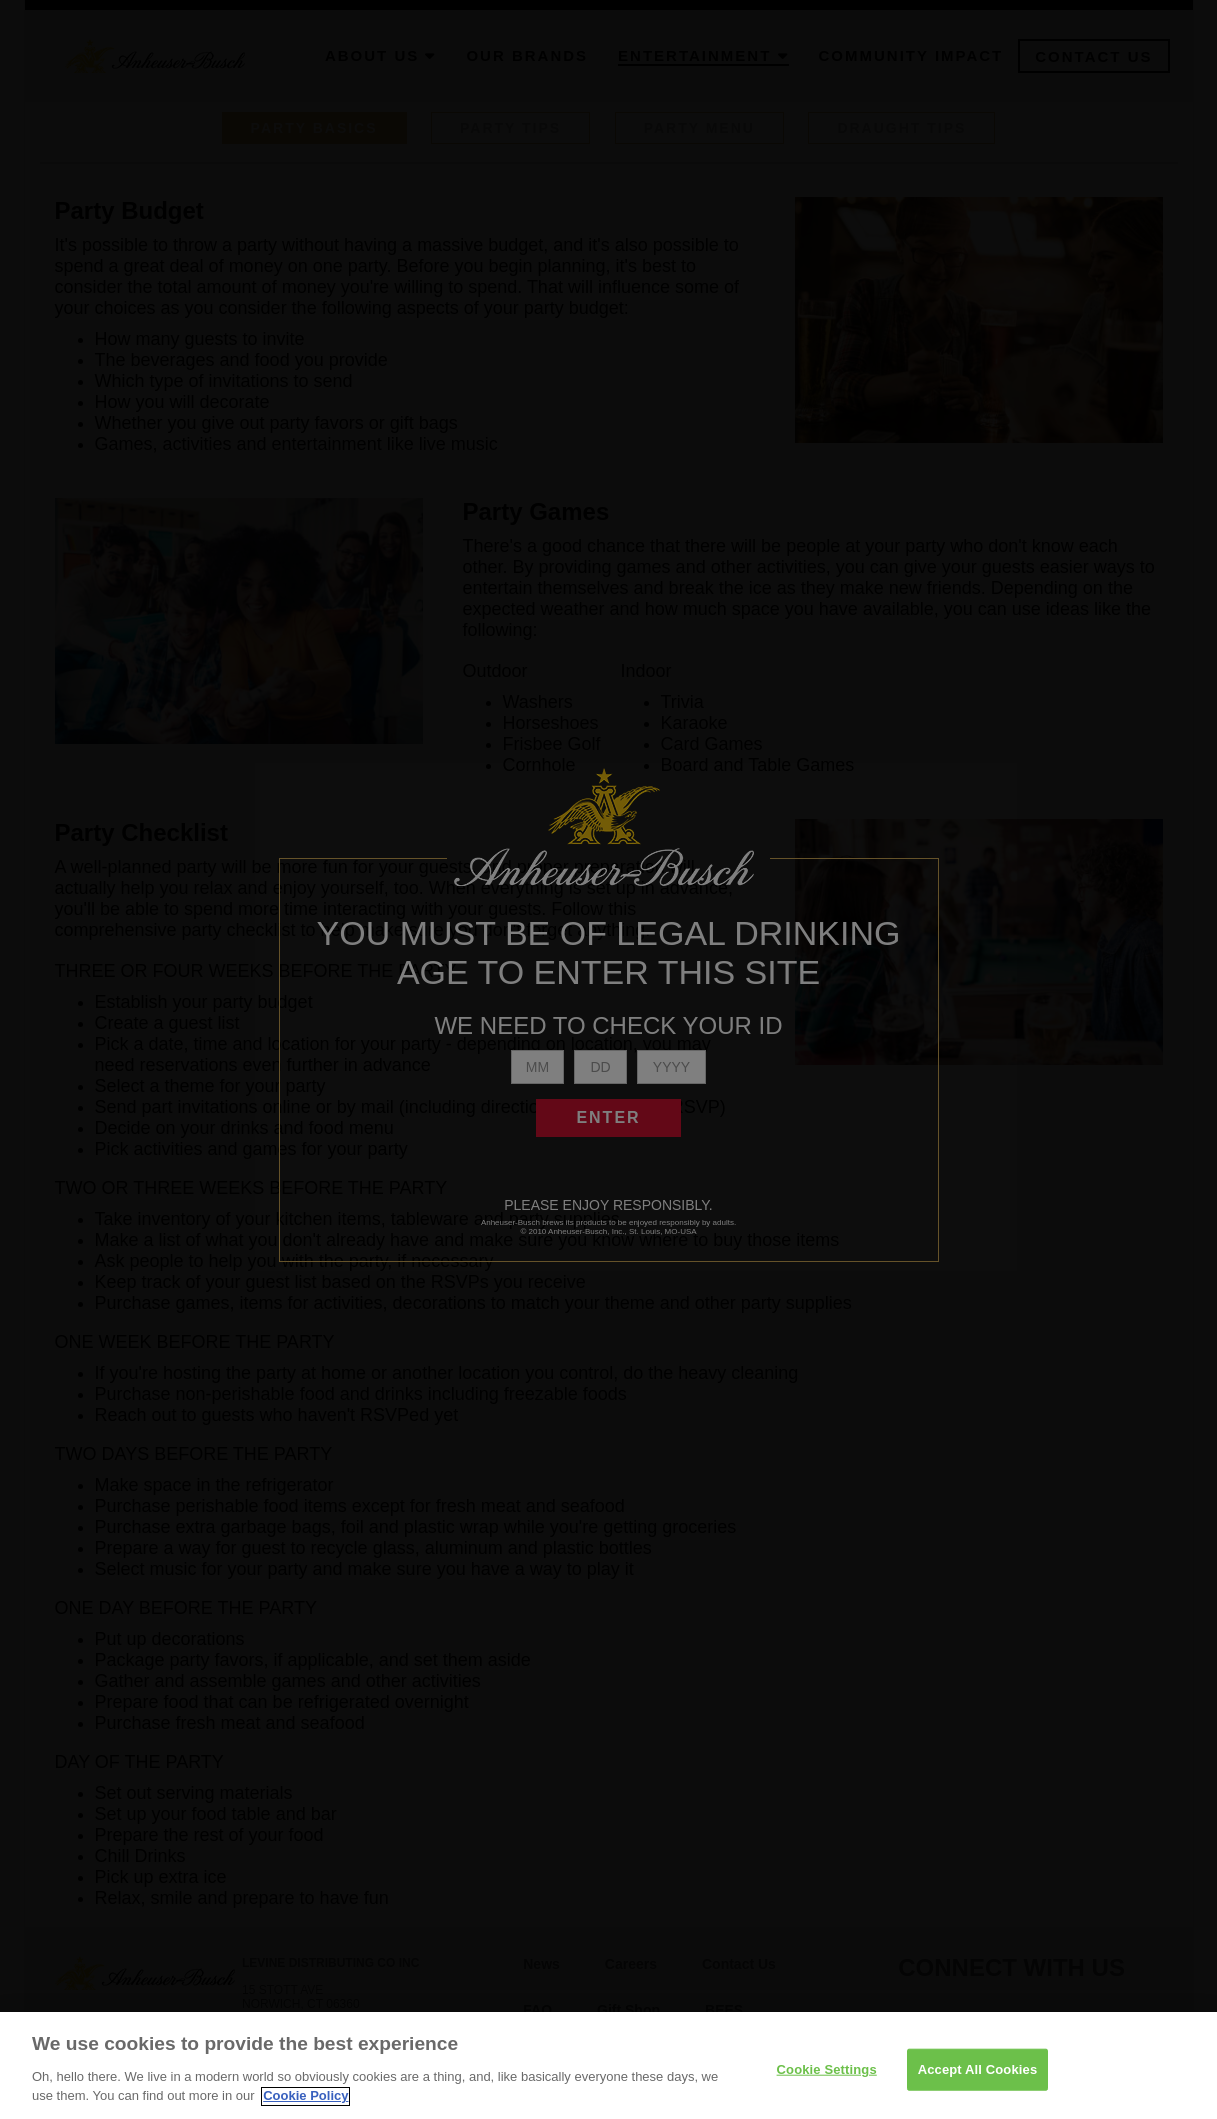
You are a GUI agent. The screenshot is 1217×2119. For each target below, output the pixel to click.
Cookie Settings (827, 2079)
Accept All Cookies (978, 2079)
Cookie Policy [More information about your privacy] (305, 2107)
